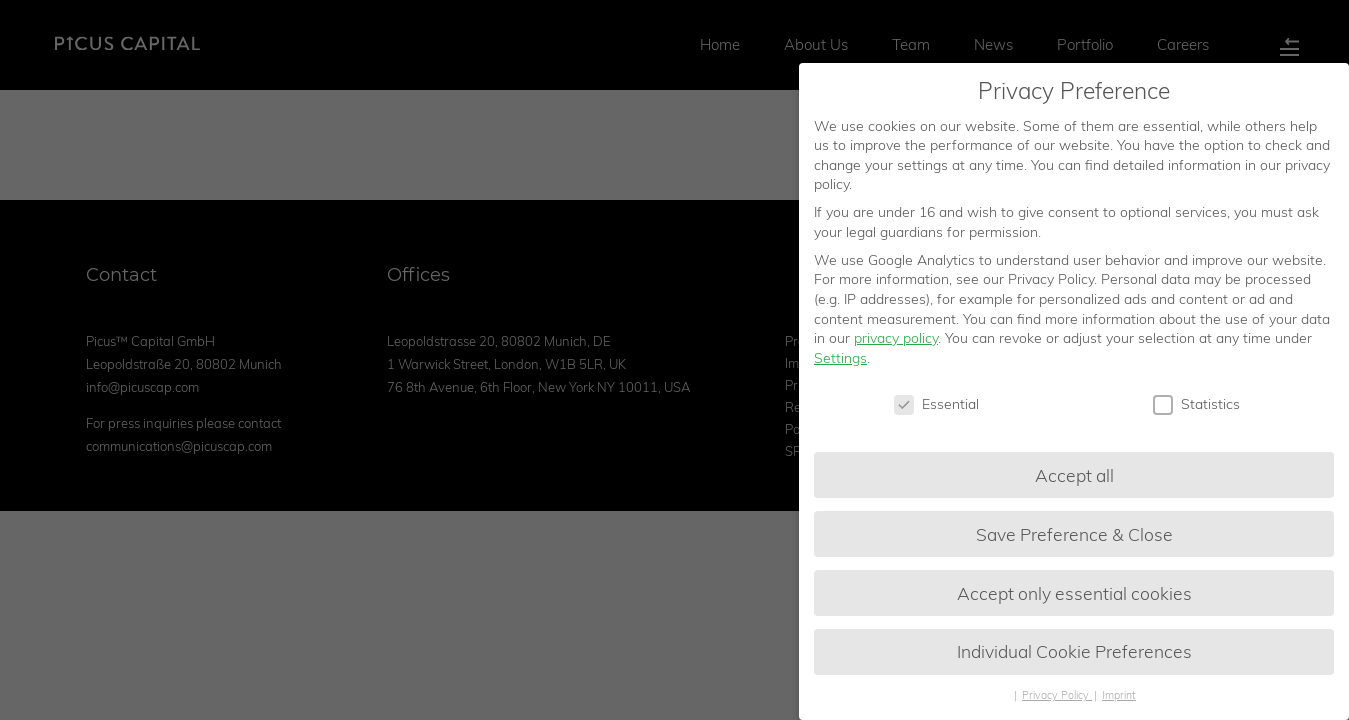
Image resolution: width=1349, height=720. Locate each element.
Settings (840, 362)
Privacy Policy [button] (1057, 699)
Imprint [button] (1119, 699)
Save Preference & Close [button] (1074, 537)
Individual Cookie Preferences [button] (1074, 655)
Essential (936, 407)
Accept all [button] (1074, 478)
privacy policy (896, 342)
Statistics (1196, 407)
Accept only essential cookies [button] (1074, 596)
